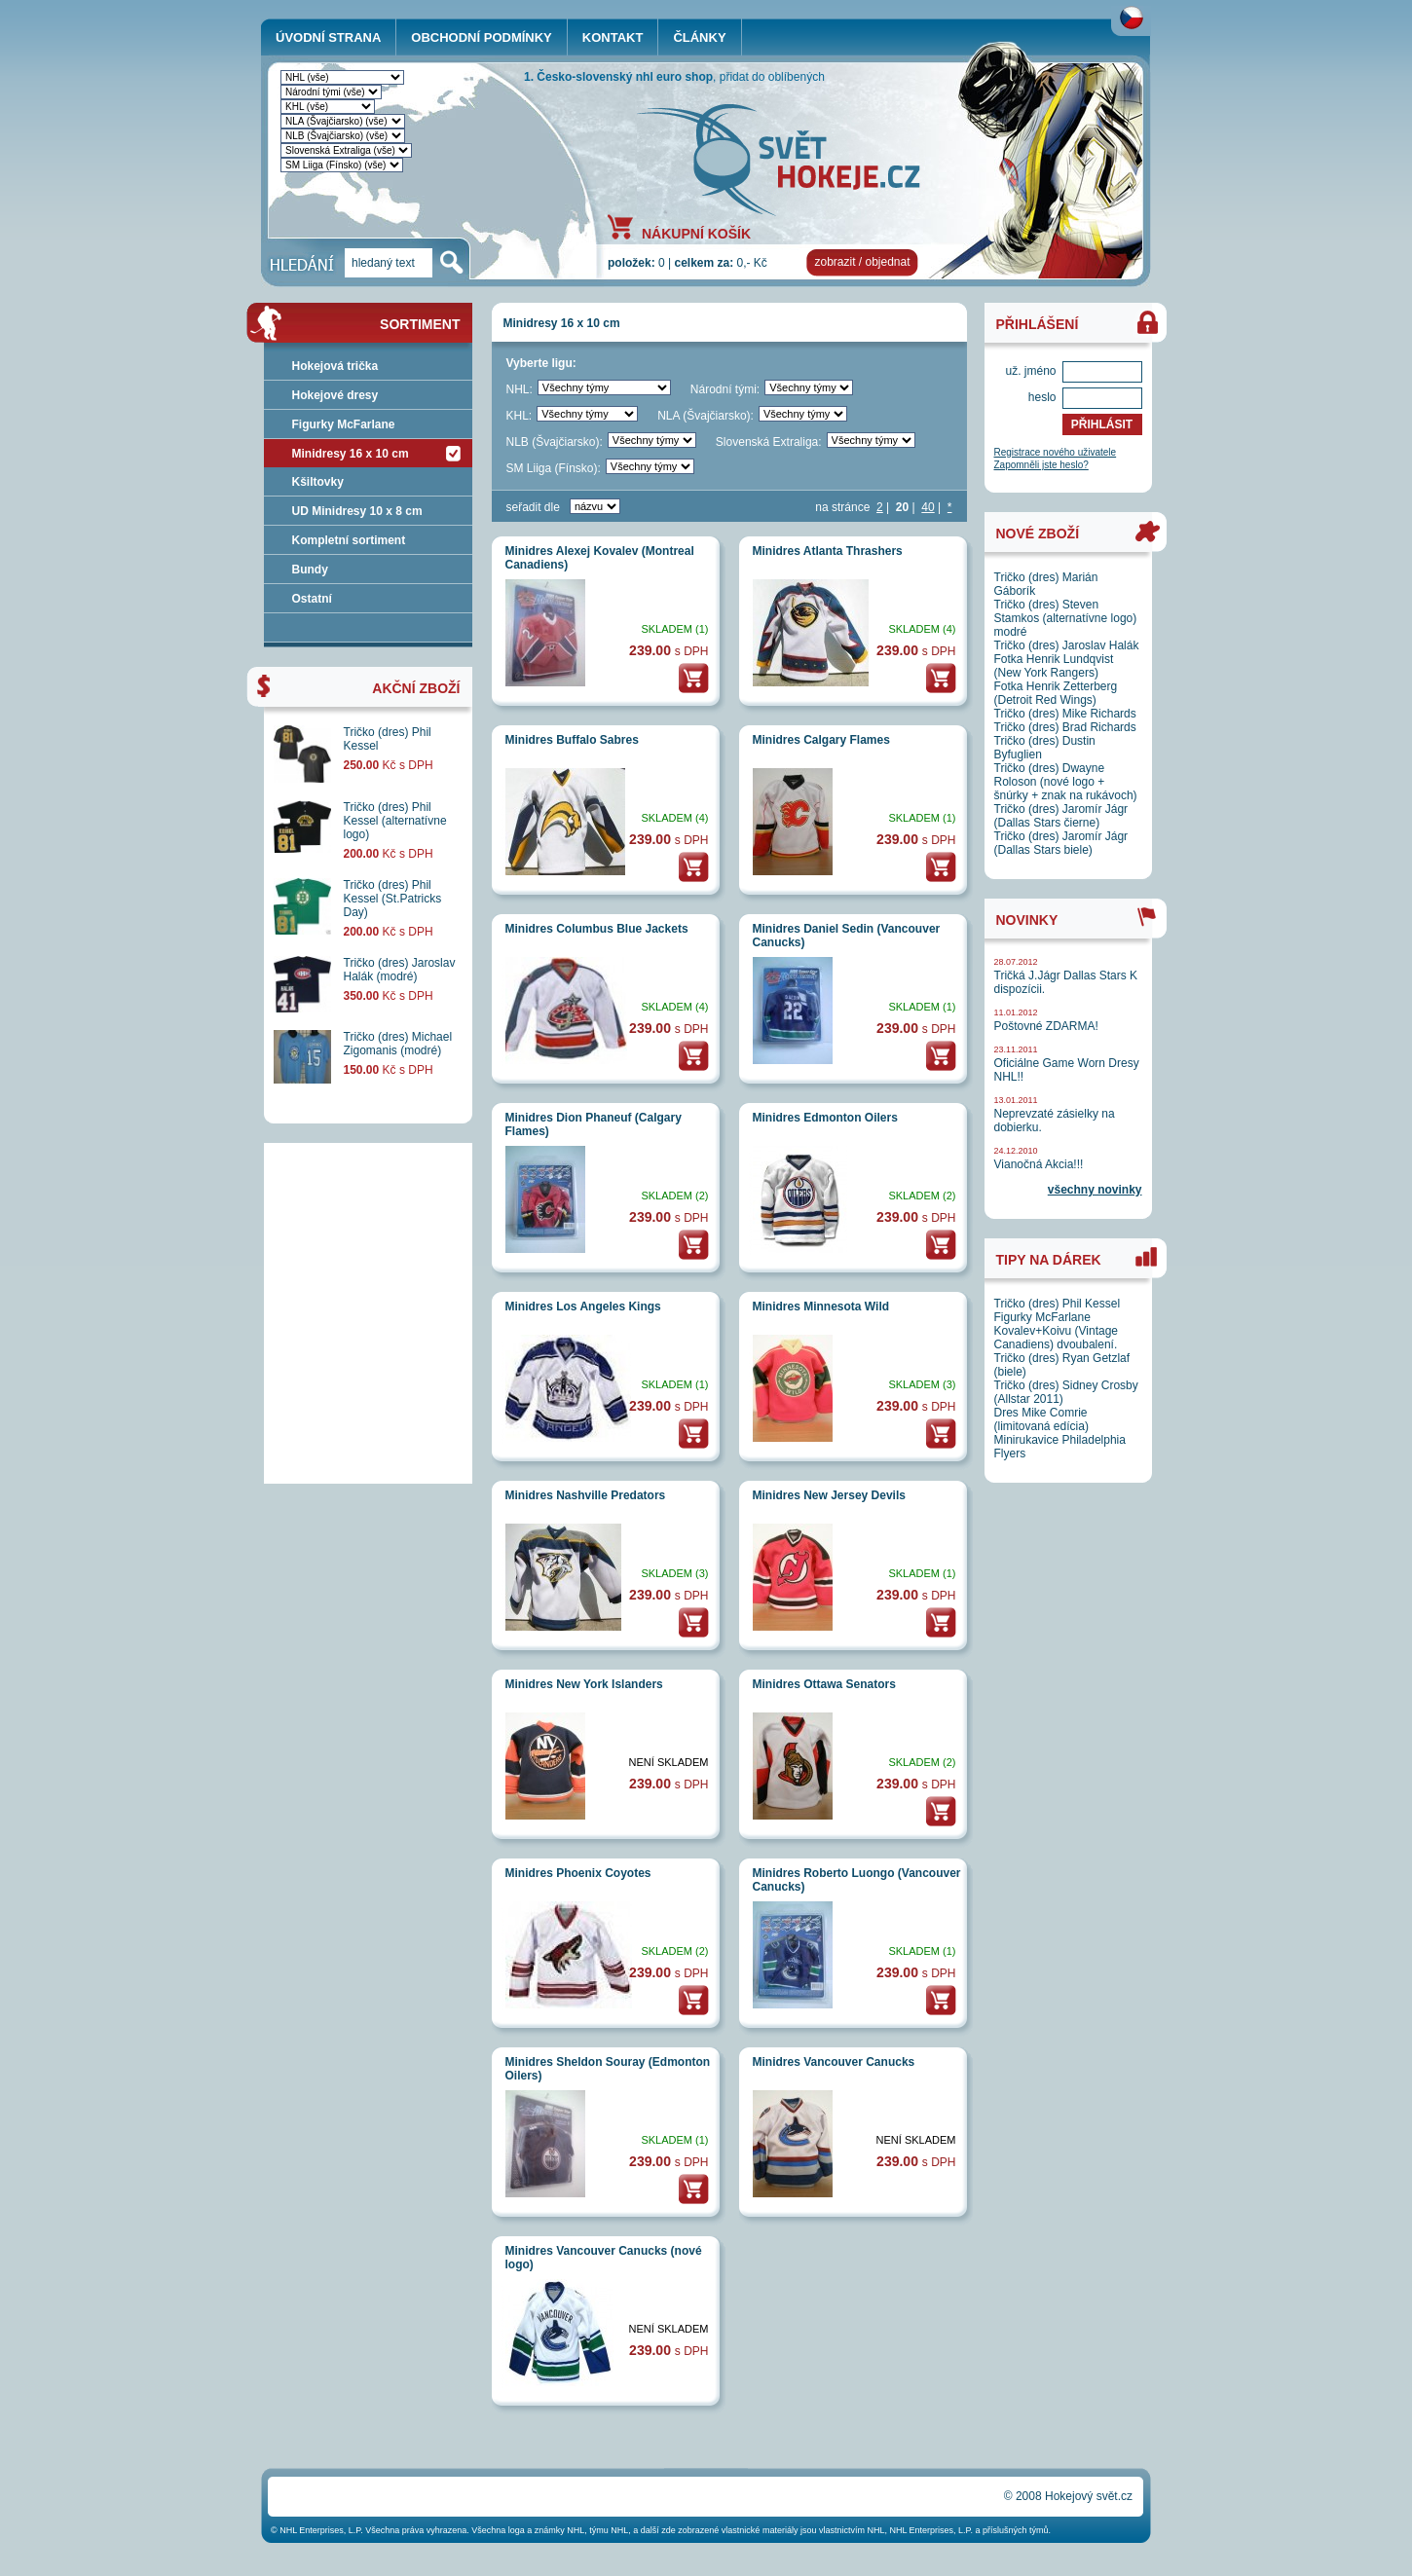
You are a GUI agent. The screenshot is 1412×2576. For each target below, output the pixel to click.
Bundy (310, 569)
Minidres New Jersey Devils (829, 1495)
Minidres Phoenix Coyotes (578, 1873)
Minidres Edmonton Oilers (825, 1117)
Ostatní (312, 599)
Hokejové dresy (335, 395)
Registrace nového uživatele (1055, 452)
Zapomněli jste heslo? (1041, 465)
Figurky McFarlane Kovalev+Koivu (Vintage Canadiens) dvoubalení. (1056, 1330)
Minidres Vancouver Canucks (834, 2062)
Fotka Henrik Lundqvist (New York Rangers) (1054, 666)
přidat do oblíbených (772, 77)
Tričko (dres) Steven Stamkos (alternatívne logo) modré (1065, 618)
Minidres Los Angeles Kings (583, 1306)
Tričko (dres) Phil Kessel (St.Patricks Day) (393, 898)
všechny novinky (1095, 1189)
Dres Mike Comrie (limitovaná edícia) (1041, 1419)
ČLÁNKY (699, 37)
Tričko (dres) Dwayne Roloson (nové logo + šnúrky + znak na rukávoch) (1065, 781)
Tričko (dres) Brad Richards (1065, 727)
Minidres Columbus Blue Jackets (596, 929)
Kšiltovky (318, 482)
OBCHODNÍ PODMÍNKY (481, 37)
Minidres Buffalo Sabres (572, 740)
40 (927, 507)
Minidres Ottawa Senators (824, 1684)
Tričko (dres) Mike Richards (1065, 713)
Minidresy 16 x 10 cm (561, 323)
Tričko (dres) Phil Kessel (1057, 1303)
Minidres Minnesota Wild (821, 1306)
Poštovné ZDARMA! (1046, 1026)
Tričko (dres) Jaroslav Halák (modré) (400, 969)
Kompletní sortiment (349, 540)
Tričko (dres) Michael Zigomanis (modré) (398, 1043)
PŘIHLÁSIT (1102, 424)
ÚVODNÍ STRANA (328, 37)
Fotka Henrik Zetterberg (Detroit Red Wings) (1056, 693)
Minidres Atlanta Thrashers (828, 551)
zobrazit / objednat (862, 262)
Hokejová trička (335, 366)
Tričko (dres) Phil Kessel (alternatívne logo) (395, 820)
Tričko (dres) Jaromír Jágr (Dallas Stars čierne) (1061, 815)
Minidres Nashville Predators (585, 1495)
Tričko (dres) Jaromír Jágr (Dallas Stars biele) (1061, 843)
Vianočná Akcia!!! (1039, 1164)
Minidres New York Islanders (584, 1684)
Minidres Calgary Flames (821, 740)
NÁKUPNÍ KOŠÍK (696, 232)
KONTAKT (613, 37)
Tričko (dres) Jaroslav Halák (1066, 645)
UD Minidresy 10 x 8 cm (357, 511)
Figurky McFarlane (343, 424)
